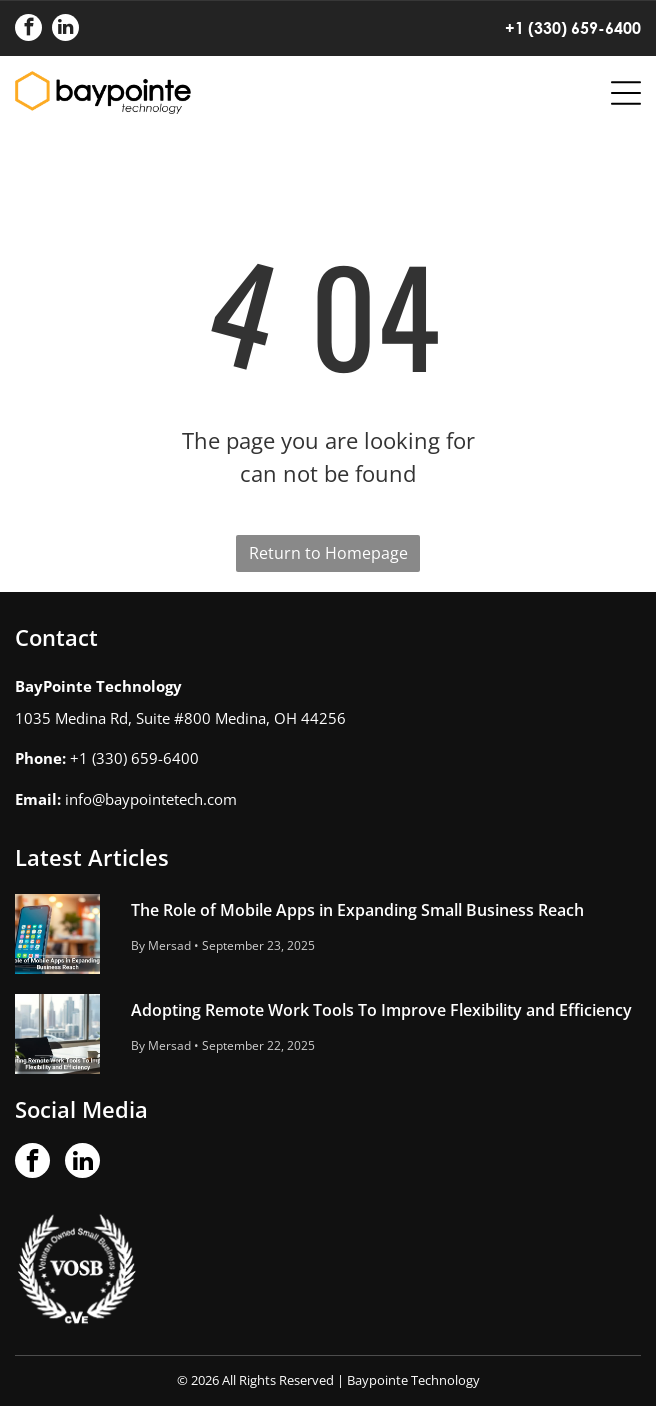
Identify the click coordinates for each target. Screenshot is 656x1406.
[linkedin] (65, 30)
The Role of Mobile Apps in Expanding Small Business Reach (357, 910)
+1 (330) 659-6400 (573, 27)
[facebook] (28, 30)
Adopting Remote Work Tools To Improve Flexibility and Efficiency (381, 1010)
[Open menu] (626, 93)
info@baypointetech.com (151, 799)
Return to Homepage (328, 553)
